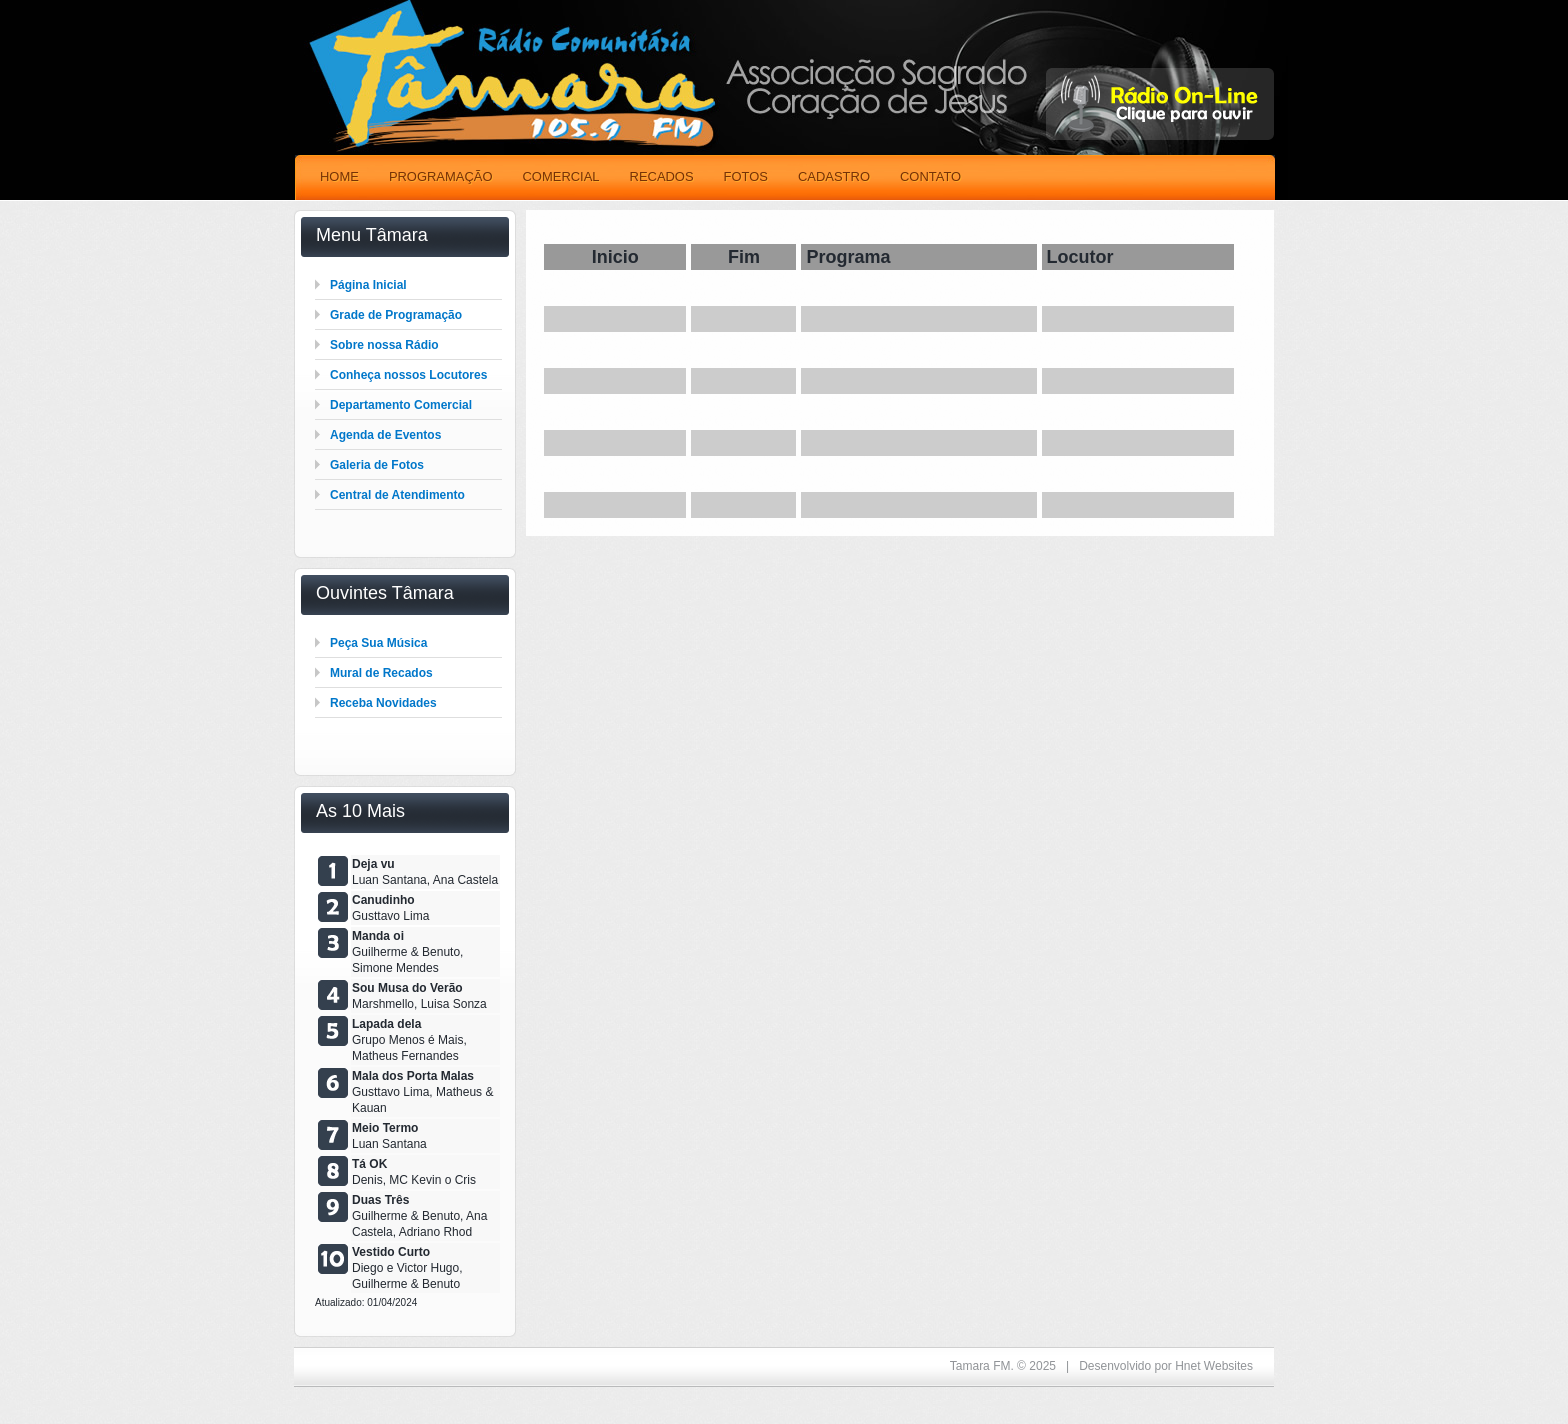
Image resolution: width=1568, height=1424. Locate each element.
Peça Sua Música (378, 643)
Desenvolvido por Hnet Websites (1166, 1366)
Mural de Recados (381, 673)
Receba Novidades (383, 703)
